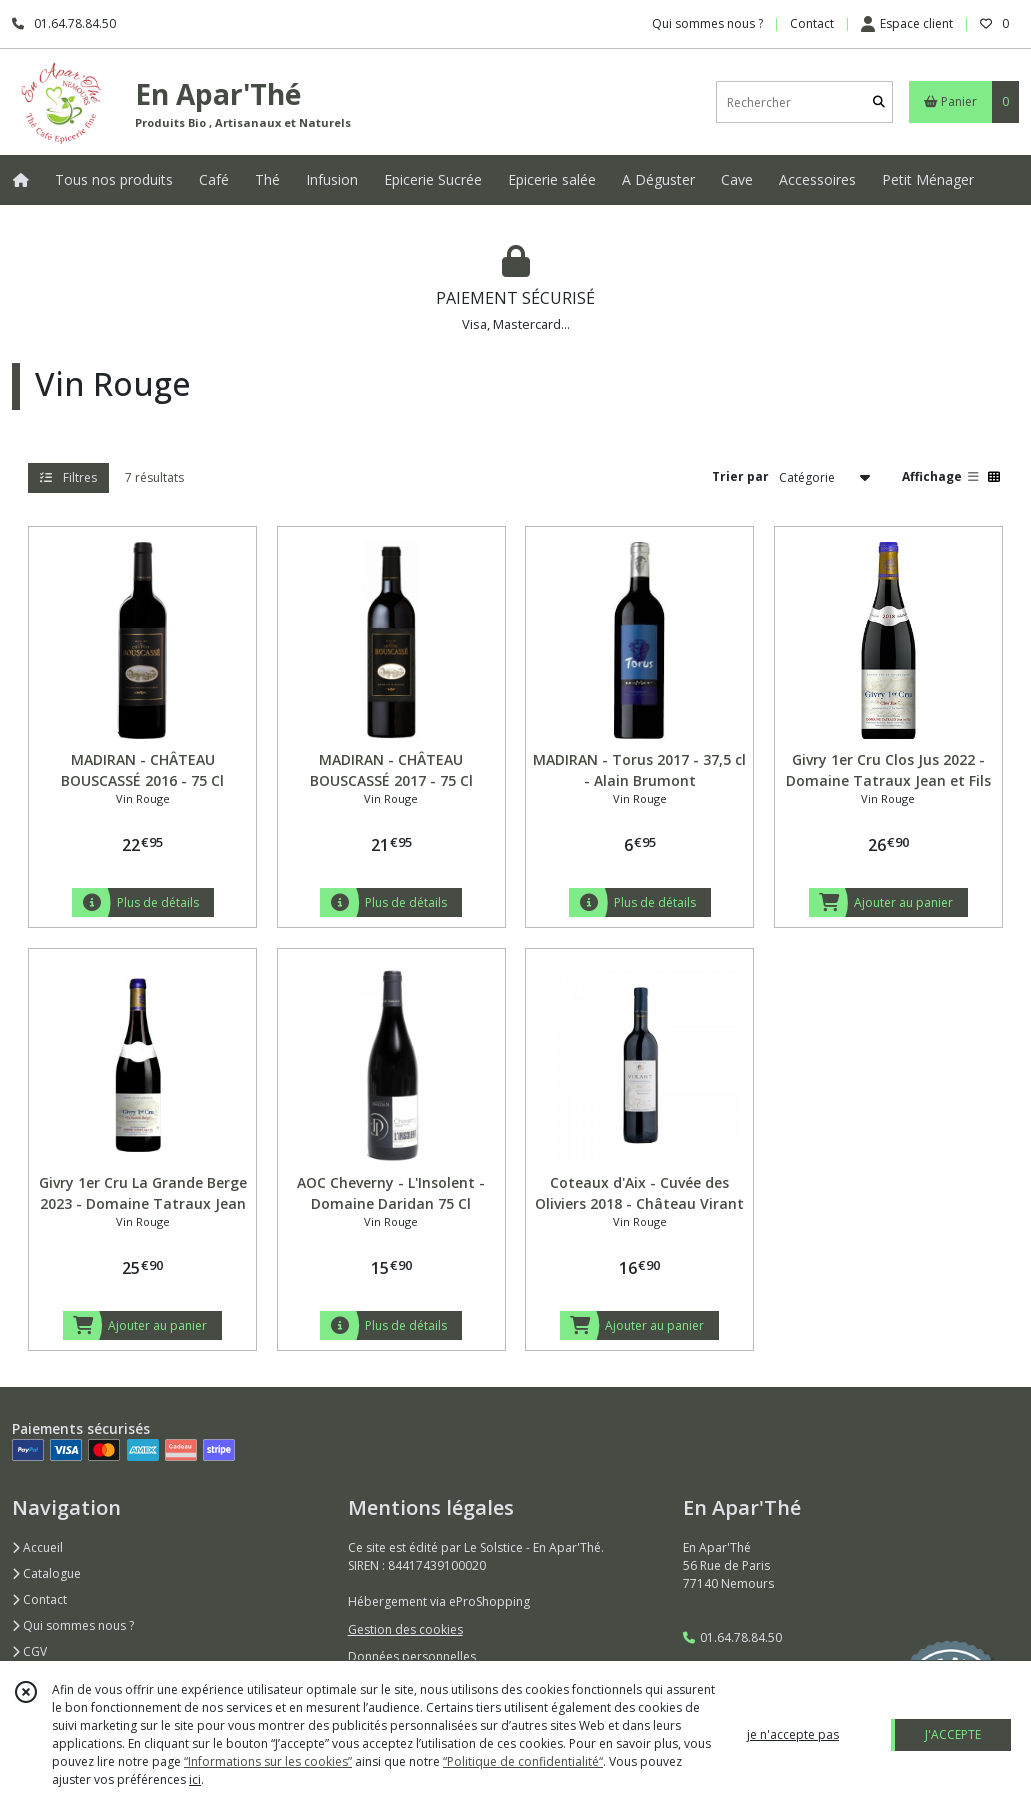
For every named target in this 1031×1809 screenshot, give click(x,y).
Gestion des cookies (405, 1629)
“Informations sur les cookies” (268, 1761)
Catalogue (46, 1573)
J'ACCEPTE (953, 1734)
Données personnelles (412, 1656)
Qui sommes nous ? (73, 1625)
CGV (29, 1651)
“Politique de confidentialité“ (523, 1761)
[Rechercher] (879, 102)
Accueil (37, 1547)
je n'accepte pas (793, 1734)
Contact (812, 23)
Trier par (740, 476)
